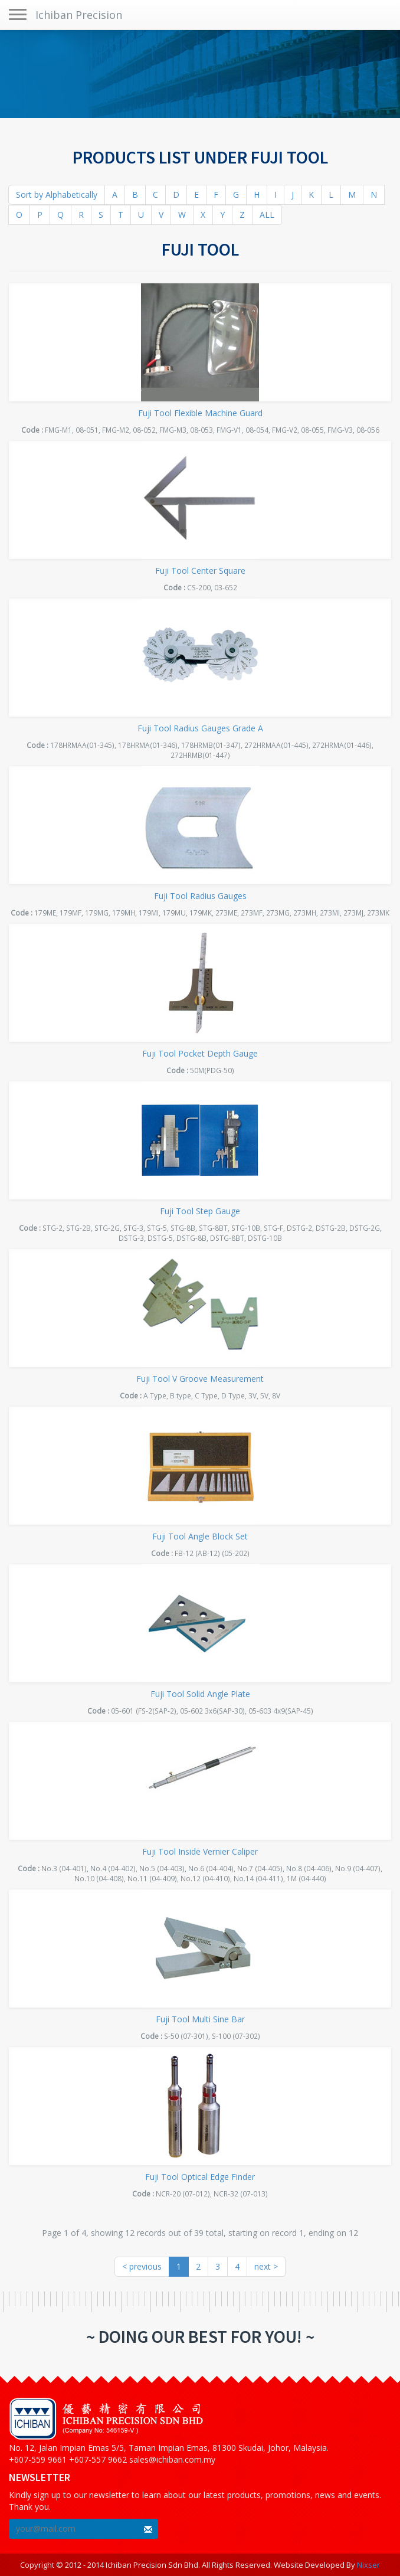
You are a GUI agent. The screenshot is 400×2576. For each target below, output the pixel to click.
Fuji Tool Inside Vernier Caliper (200, 1851)
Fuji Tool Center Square (200, 570)
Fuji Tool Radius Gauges (200, 895)
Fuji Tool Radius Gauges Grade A (200, 728)
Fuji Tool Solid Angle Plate (200, 1693)
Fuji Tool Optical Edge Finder (200, 2176)
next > (266, 2266)
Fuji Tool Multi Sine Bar (200, 2019)
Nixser (368, 2564)
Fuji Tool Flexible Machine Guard (200, 413)
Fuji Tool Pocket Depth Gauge (200, 1053)
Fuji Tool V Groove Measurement (200, 1378)
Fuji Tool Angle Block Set (200, 1536)
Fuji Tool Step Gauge (200, 1211)
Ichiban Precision (78, 15)
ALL (267, 214)
